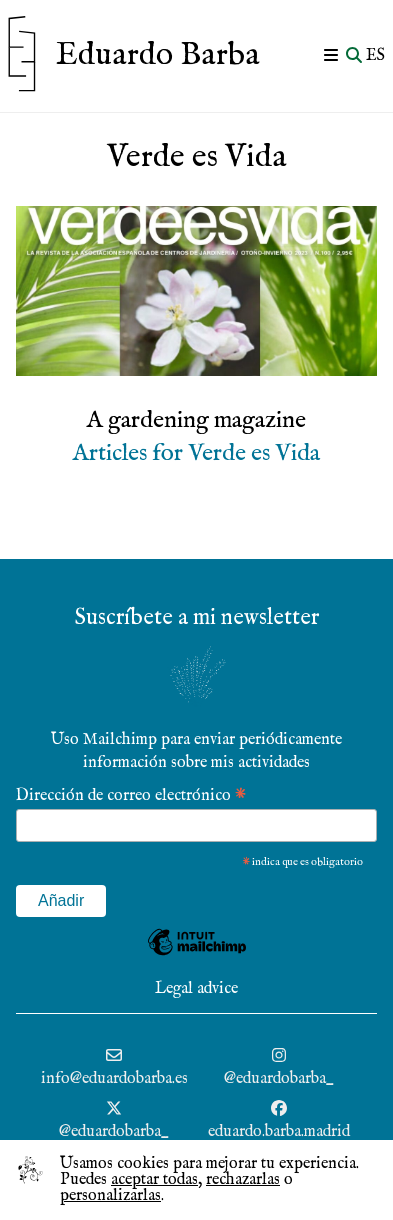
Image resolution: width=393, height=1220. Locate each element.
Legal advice (196, 989)
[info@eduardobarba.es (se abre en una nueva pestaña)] (114, 1068)
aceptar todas (154, 1180)
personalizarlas (110, 1196)
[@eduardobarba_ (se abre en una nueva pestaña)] (279, 1068)
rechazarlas (243, 1180)
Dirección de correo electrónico (131, 794)
